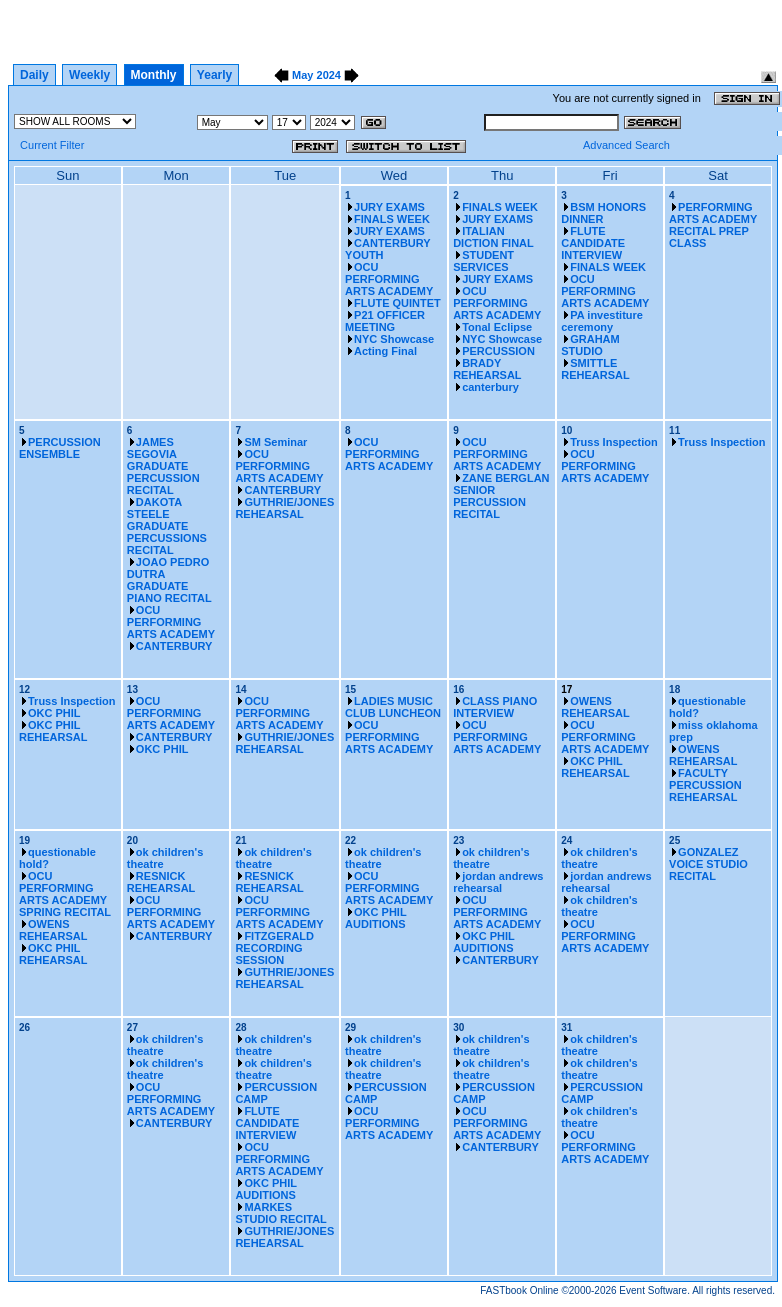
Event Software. (654, 1290)
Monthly (154, 75)
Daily (34, 75)
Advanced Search (626, 145)
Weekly (89, 75)
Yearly (214, 75)
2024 (329, 75)
